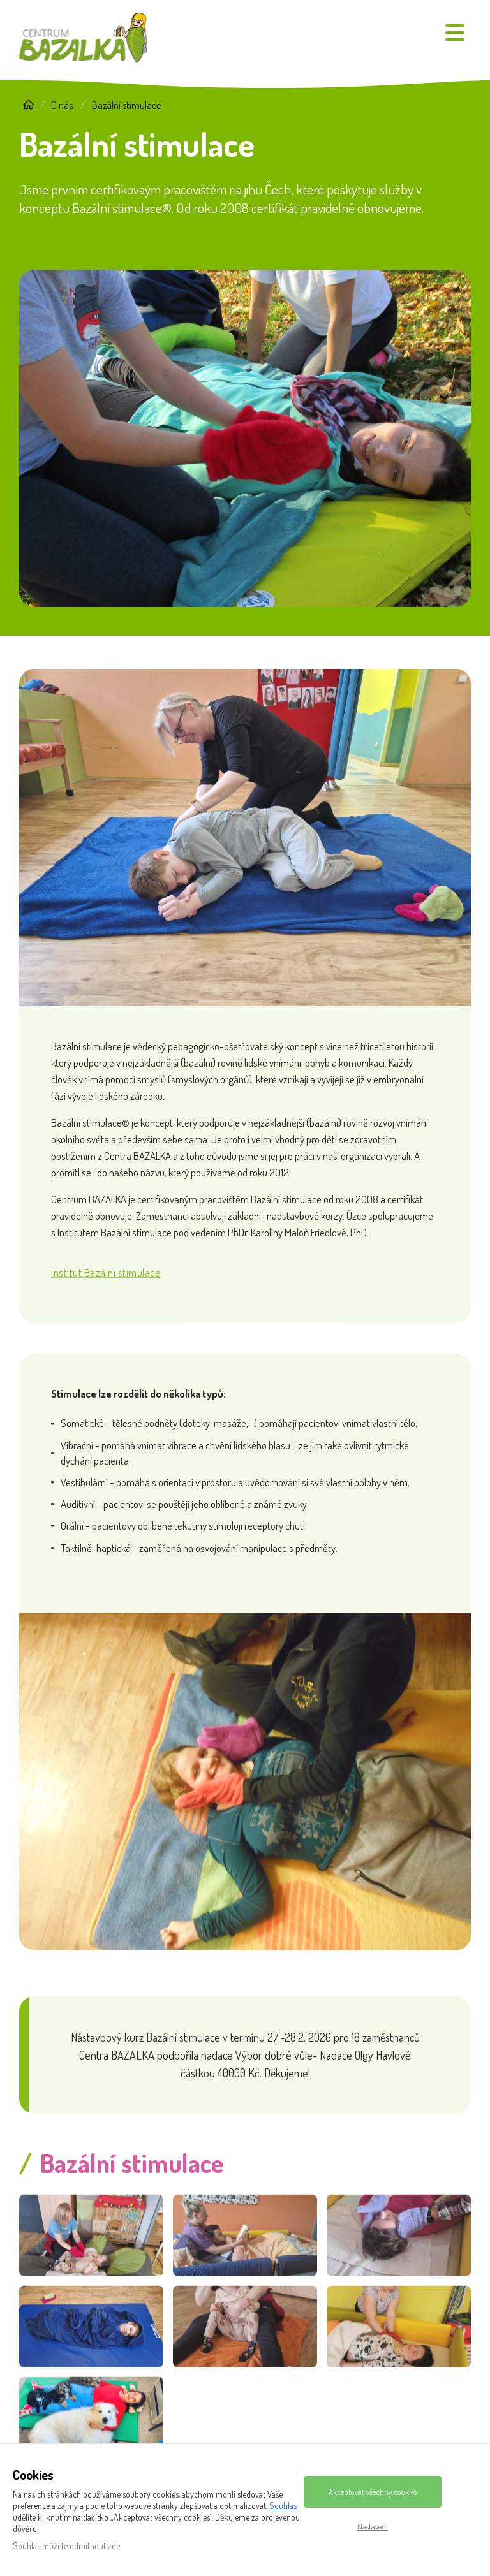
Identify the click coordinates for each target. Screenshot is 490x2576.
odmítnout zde (95, 2545)
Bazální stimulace (126, 105)
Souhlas (283, 2505)
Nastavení (372, 2526)
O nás (62, 105)
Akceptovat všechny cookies (373, 2492)
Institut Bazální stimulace (105, 1288)
